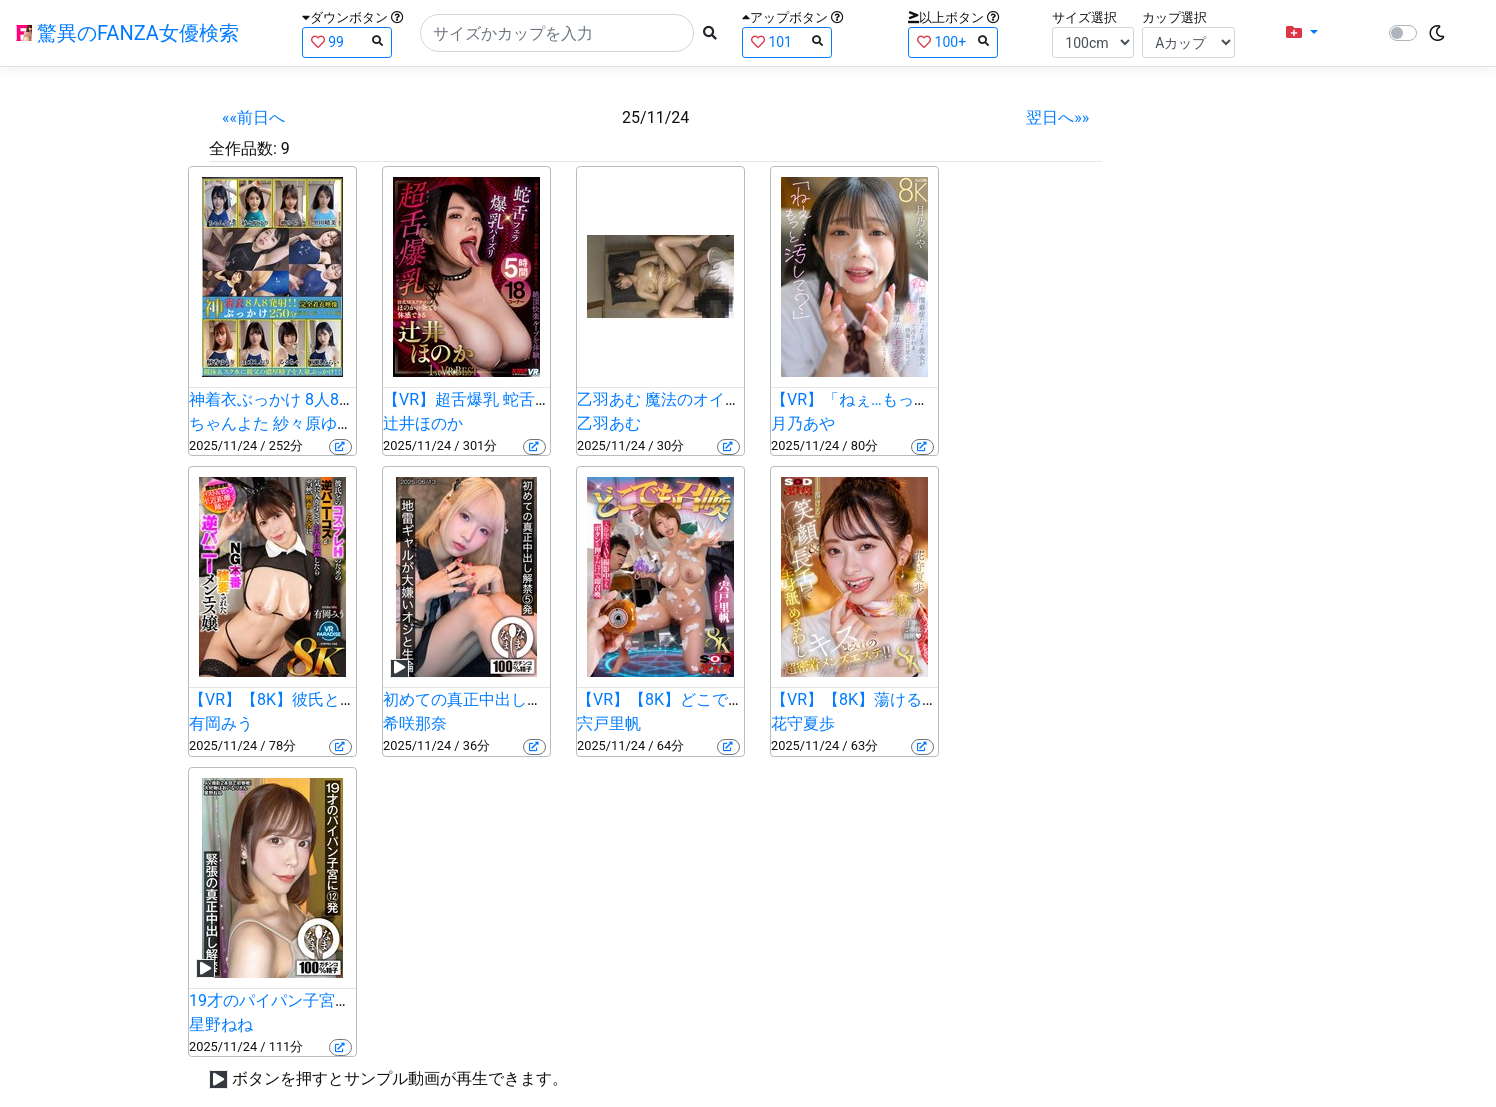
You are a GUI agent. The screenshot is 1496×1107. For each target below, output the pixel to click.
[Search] (557, 33)
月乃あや (803, 423)
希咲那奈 (415, 723)
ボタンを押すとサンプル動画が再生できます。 (400, 1078)
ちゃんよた (229, 423)
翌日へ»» (1057, 117)
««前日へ (253, 117)
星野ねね (221, 1024)
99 (347, 41)
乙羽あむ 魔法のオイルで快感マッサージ (723, 399)
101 (787, 41)
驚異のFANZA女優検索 (127, 33)
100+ (953, 41)
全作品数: (243, 148)
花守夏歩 (803, 723)
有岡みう (221, 723)
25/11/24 (655, 117)
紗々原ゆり (313, 423)
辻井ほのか (423, 423)
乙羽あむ (609, 423)
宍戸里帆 (609, 723)
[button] (1302, 33)
